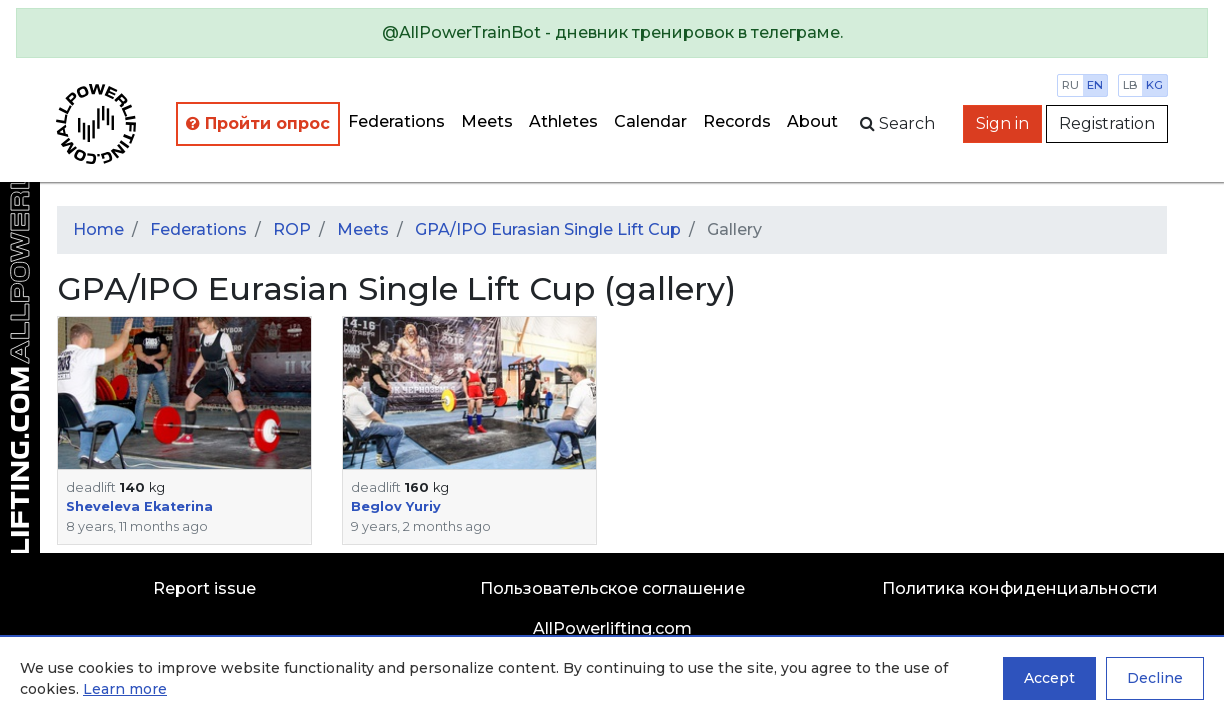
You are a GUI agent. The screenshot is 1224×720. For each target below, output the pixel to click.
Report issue (204, 588)
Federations (396, 121)
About (812, 121)
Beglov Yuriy (396, 506)
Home (98, 229)
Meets (487, 121)
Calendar (650, 121)
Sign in (1002, 123)
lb (1130, 85)
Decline (1155, 678)
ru (1070, 85)
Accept (1049, 678)
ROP (292, 229)
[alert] (612, 33)
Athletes (563, 121)
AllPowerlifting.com (612, 628)
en (1095, 85)
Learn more (125, 689)
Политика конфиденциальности (1020, 588)
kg (1154, 85)
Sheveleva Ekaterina (139, 506)
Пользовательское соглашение (612, 588)
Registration (1107, 123)
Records (737, 121)
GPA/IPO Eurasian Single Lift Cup (548, 229)
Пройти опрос (258, 123)
